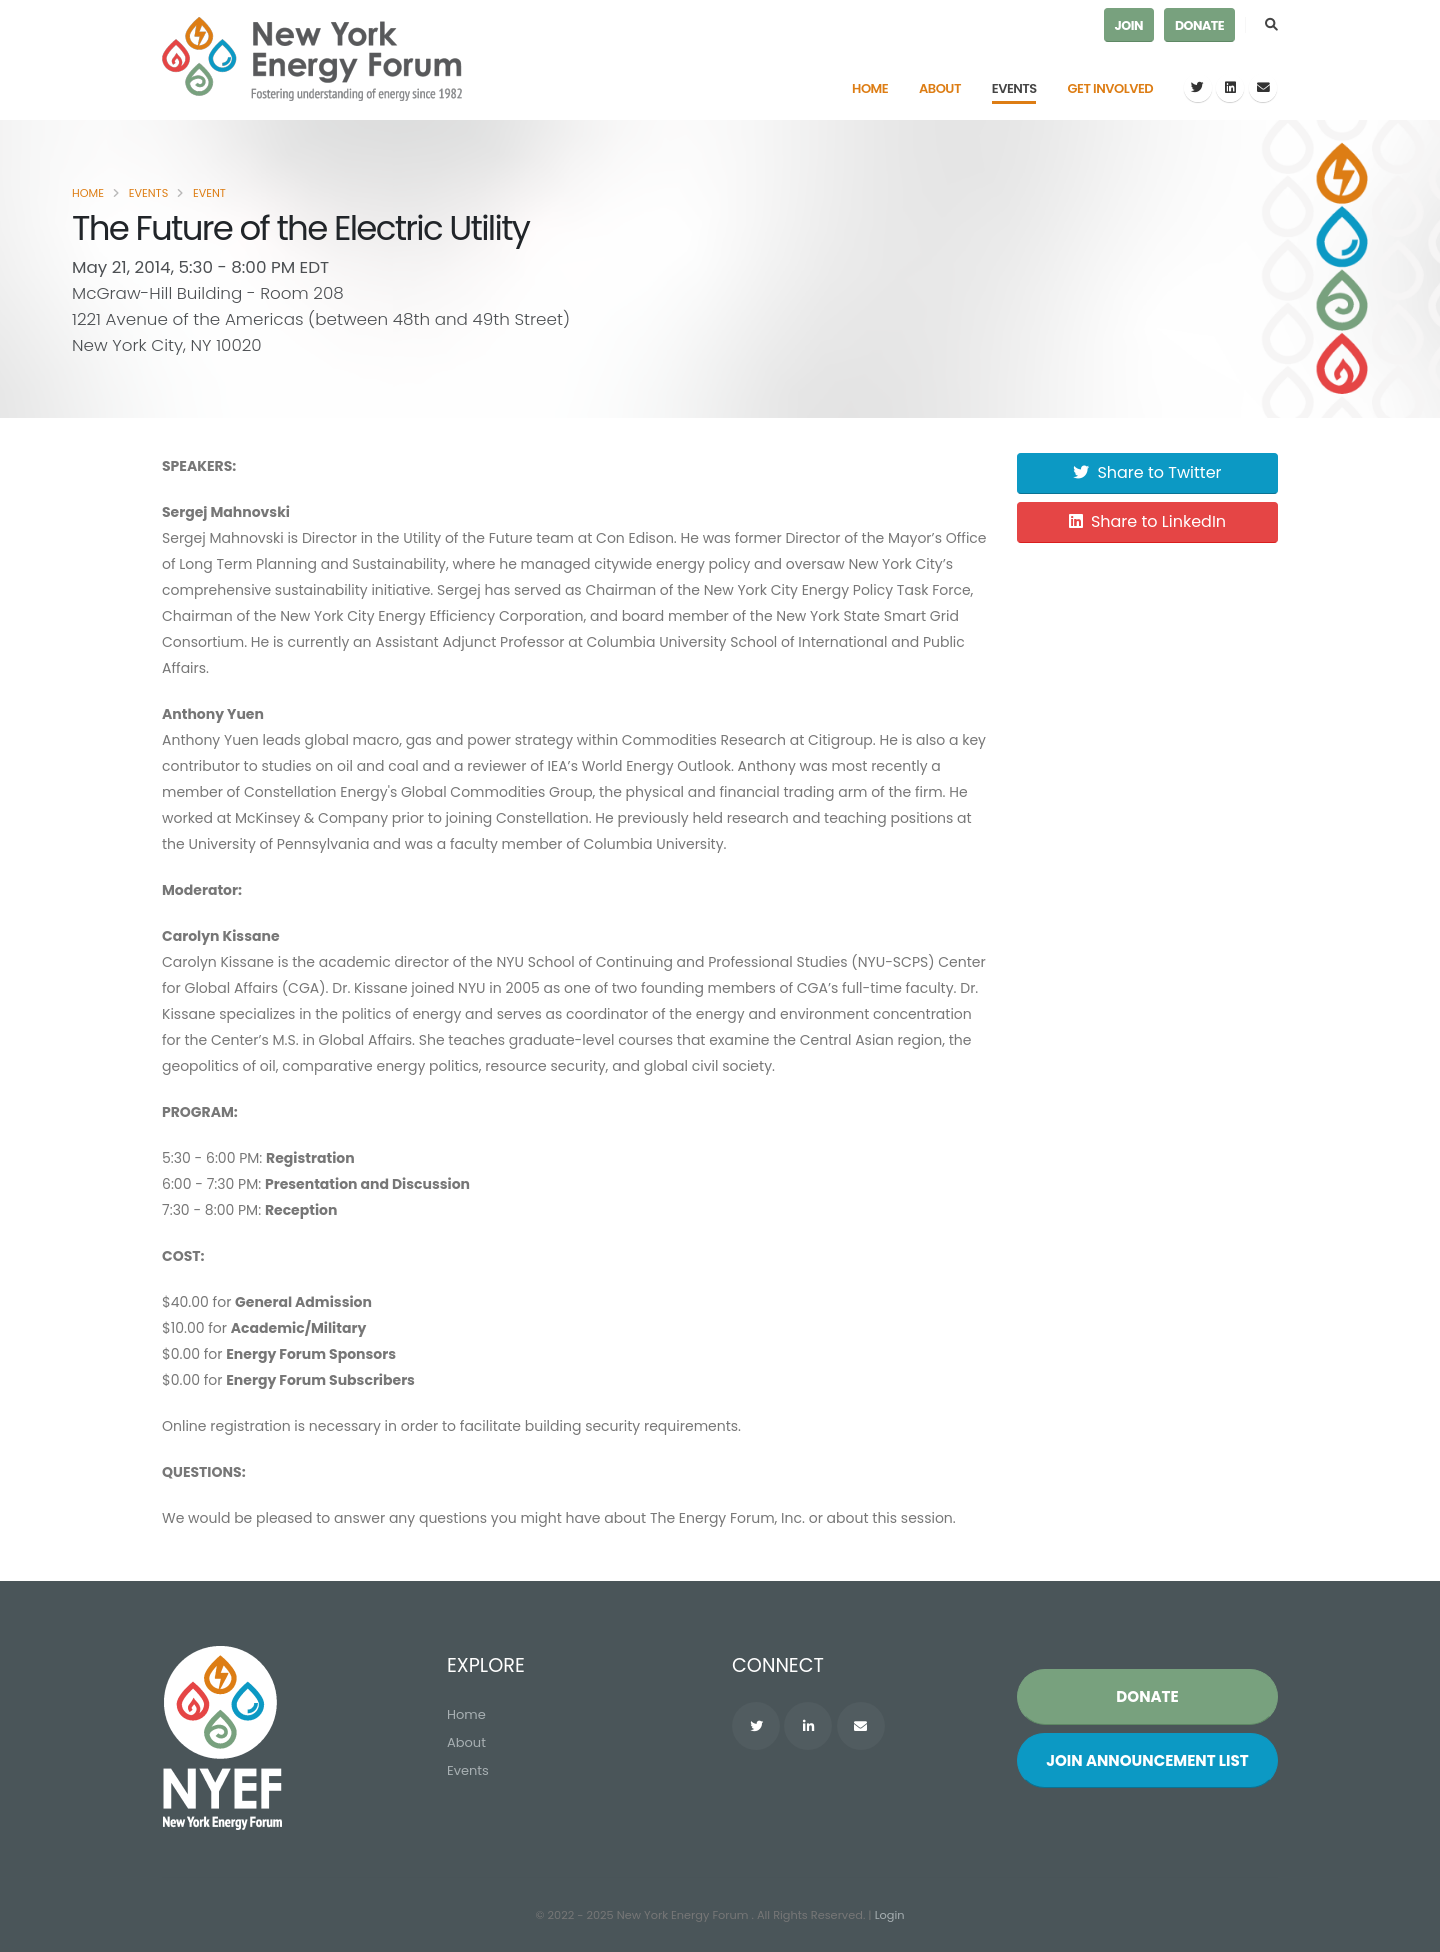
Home (870, 88)
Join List (1147, 1760)
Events (1014, 88)
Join (1129, 25)
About (940, 88)
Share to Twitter (1147, 472)
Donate (1199, 25)
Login (890, 1915)
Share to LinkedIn (1147, 521)
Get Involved (1111, 88)
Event (209, 193)
